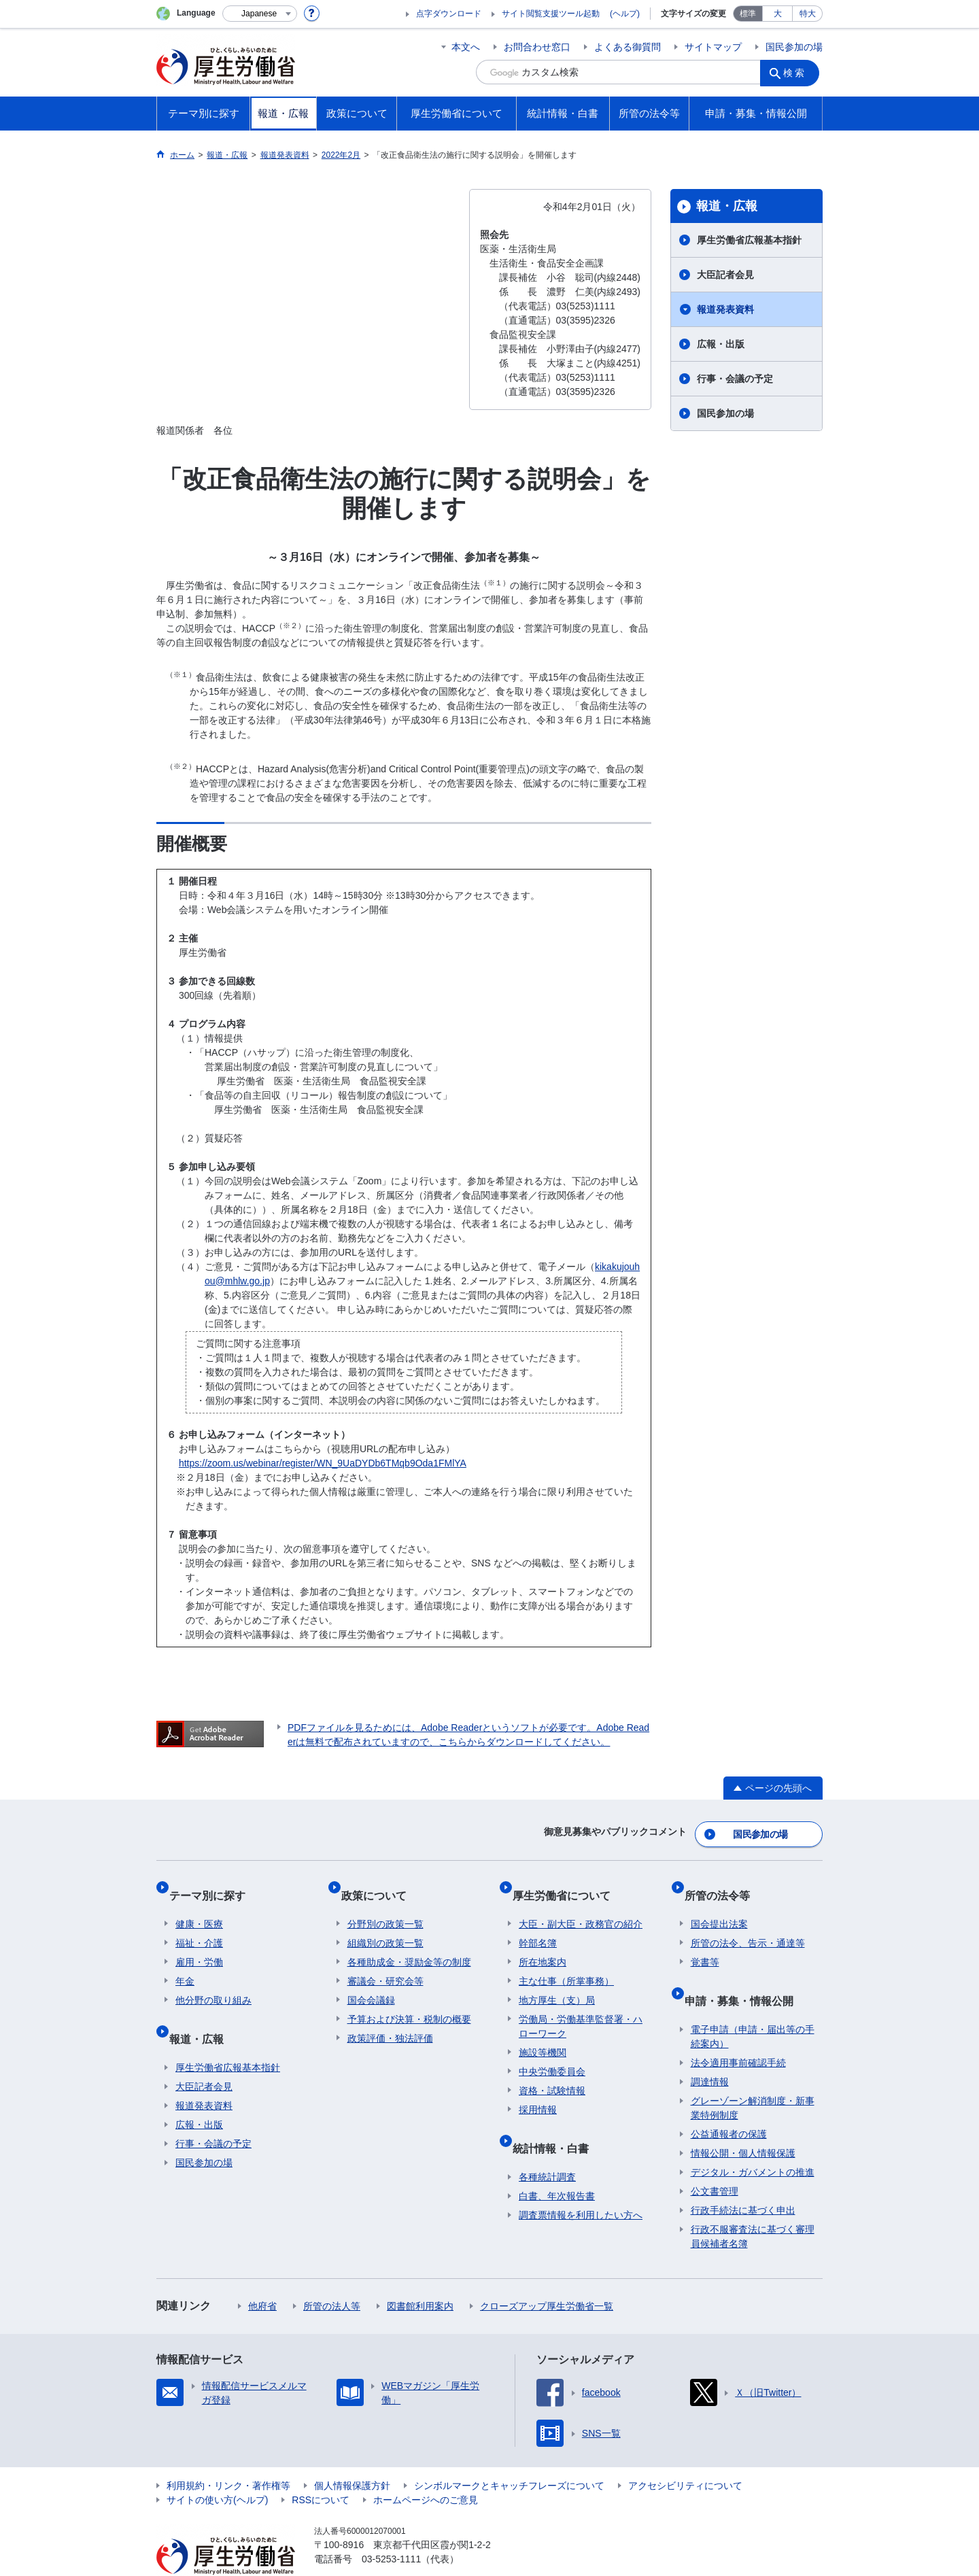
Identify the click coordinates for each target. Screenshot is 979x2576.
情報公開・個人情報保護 (743, 2122)
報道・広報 (726, 206)
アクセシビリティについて (685, 2455)
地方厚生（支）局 (557, 1982)
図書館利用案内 (420, 2275)
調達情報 (710, 2051)
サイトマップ (713, 47)
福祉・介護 (199, 1925)
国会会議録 (371, 1982)
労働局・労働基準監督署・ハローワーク (580, 2008)
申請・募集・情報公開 (745, 1976)
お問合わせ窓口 (537, 47)
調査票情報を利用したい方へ (580, 2184)
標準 (748, 13)
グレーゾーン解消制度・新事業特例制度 (752, 2077)
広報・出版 (720, 344)
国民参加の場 (794, 47)
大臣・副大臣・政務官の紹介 (580, 1906)
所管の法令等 (723, 1883)
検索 (798, 72)
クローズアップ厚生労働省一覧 (546, 2275)
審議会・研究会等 (385, 1963)
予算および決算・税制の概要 (409, 2001)
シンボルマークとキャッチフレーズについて (509, 2455)
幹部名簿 (538, 1925)
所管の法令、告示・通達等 (748, 1925)
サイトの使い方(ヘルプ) (217, 2469)
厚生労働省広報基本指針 (749, 240)
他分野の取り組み (213, 1982)
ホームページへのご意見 (425, 2469)
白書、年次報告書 (557, 2165)
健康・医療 (199, 1906)
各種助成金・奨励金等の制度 (409, 1944)
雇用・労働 (199, 1944)
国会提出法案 (719, 1906)
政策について (380, 1883)
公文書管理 (714, 2160)
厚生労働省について (568, 1883)
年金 (184, 1963)
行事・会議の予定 (735, 378)
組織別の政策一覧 (385, 1925)
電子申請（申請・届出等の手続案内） (752, 2006)
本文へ (465, 47)
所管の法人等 (331, 2275)
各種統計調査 (547, 2146)
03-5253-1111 (391, 2528)
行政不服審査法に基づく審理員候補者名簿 (752, 2205)
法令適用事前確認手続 (738, 2032)
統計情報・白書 (557, 2123)
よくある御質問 (627, 47)
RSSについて (320, 2469)
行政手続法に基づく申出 (743, 2179)
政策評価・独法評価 (390, 2020)
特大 (808, 13)
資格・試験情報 (552, 2072)
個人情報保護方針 (352, 2455)
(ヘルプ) (625, 13)
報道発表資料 (725, 309)
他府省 (262, 2275)
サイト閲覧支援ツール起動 (551, 13)
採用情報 (538, 2091)
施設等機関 (542, 2034)
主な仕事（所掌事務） (566, 1963)
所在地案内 (542, 1944)
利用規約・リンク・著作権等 (228, 2455)
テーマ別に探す (213, 1883)
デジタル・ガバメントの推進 (752, 2141)
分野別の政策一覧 (385, 1906)
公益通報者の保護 (729, 2103)
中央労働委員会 (552, 2053)
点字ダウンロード (448, 13)
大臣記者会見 (725, 274)
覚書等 (705, 1944)
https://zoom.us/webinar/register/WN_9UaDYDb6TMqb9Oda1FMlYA (322, 1463)
